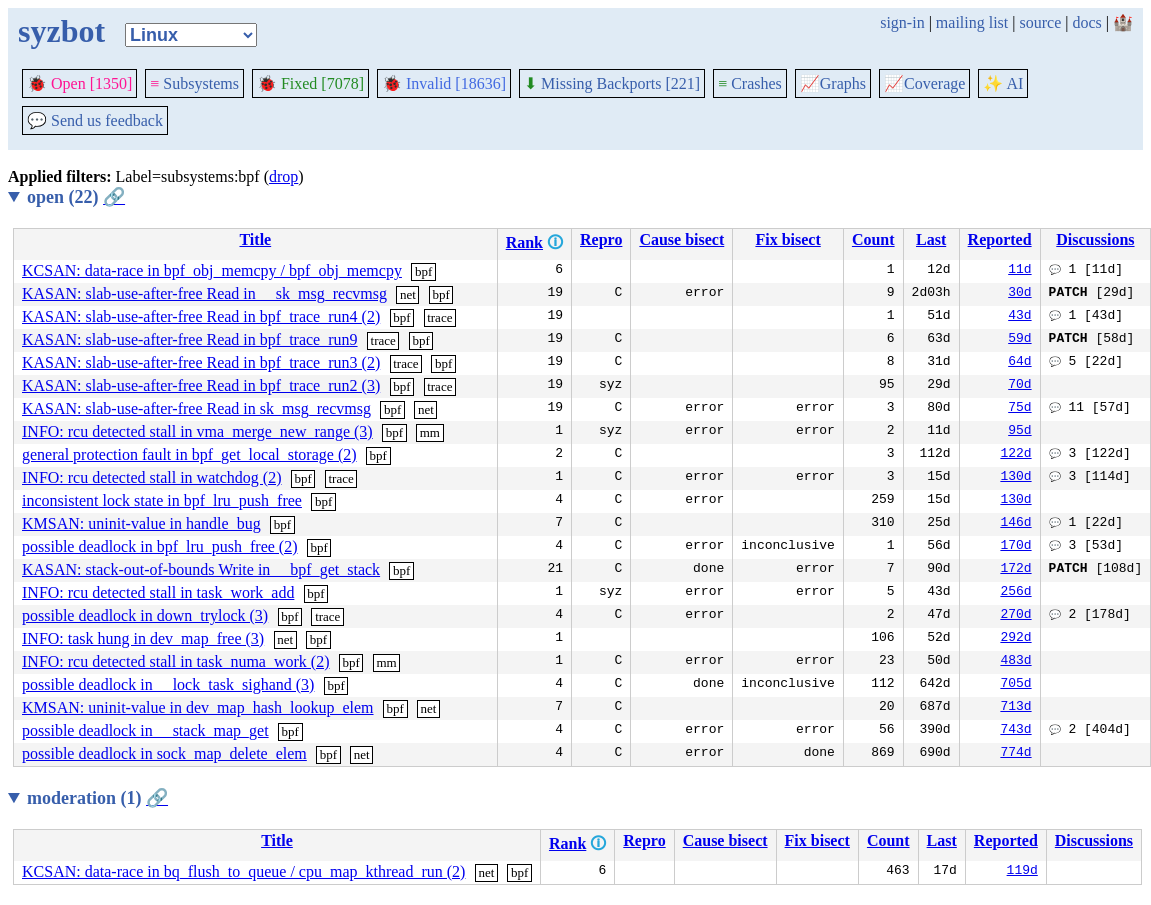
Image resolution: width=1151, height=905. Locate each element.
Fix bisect (787, 239)
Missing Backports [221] (612, 83)
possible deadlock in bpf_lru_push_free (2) (159, 546)
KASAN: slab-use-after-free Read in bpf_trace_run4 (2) (201, 316)
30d (1019, 294)
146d (1015, 524)
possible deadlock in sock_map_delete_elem (164, 753)
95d (1019, 432)
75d (1019, 409)
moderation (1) (97, 798)
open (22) (76, 197)
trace (439, 317)
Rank (524, 242)
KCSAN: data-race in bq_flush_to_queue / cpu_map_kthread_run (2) (243, 871)
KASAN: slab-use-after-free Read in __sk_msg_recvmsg (204, 293)
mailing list (972, 22)
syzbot (61, 31)
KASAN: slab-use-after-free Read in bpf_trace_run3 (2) (201, 362)
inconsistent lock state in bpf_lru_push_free (162, 500)
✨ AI (1003, 83)
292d (1015, 639)
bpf (423, 271)
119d (1022, 872)
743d (1015, 731)
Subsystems (194, 83)
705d (1015, 685)
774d (1015, 754)
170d (1015, 547)
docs (1086, 22)
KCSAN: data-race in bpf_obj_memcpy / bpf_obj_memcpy (212, 270)
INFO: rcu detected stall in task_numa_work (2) (175, 661)
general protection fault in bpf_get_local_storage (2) (189, 454)
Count (873, 239)
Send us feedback (95, 120)
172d (1015, 570)
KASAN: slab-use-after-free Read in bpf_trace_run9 (190, 339)
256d (1015, 593)
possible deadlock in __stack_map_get (145, 730)
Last (931, 239)
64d (1019, 363)
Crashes (750, 83)
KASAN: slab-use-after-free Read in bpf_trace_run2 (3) (201, 385)
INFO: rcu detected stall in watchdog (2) (151, 477)
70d (1019, 386)
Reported (1000, 239)
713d (1015, 708)
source (1041, 22)
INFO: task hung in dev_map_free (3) (143, 638)
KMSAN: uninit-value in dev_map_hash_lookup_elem (198, 707)
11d (1019, 271)
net (408, 294)
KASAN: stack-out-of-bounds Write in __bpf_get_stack (201, 569)
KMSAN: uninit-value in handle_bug (141, 523)
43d (1019, 317)
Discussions (1095, 239)
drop (283, 176)
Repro (601, 239)
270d (1015, 616)
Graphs (833, 83)
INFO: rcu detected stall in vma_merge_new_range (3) (197, 431)
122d (1015, 455)
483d (1015, 662)
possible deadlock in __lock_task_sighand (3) (168, 684)
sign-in (902, 22)
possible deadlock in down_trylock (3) (145, 615)
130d (1015, 478)
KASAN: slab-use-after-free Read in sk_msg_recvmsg (196, 408)
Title (255, 239)
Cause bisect (681, 239)
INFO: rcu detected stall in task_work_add (158, 592)
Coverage (924, 83)
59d (1019, 340)
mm (430, 432)
